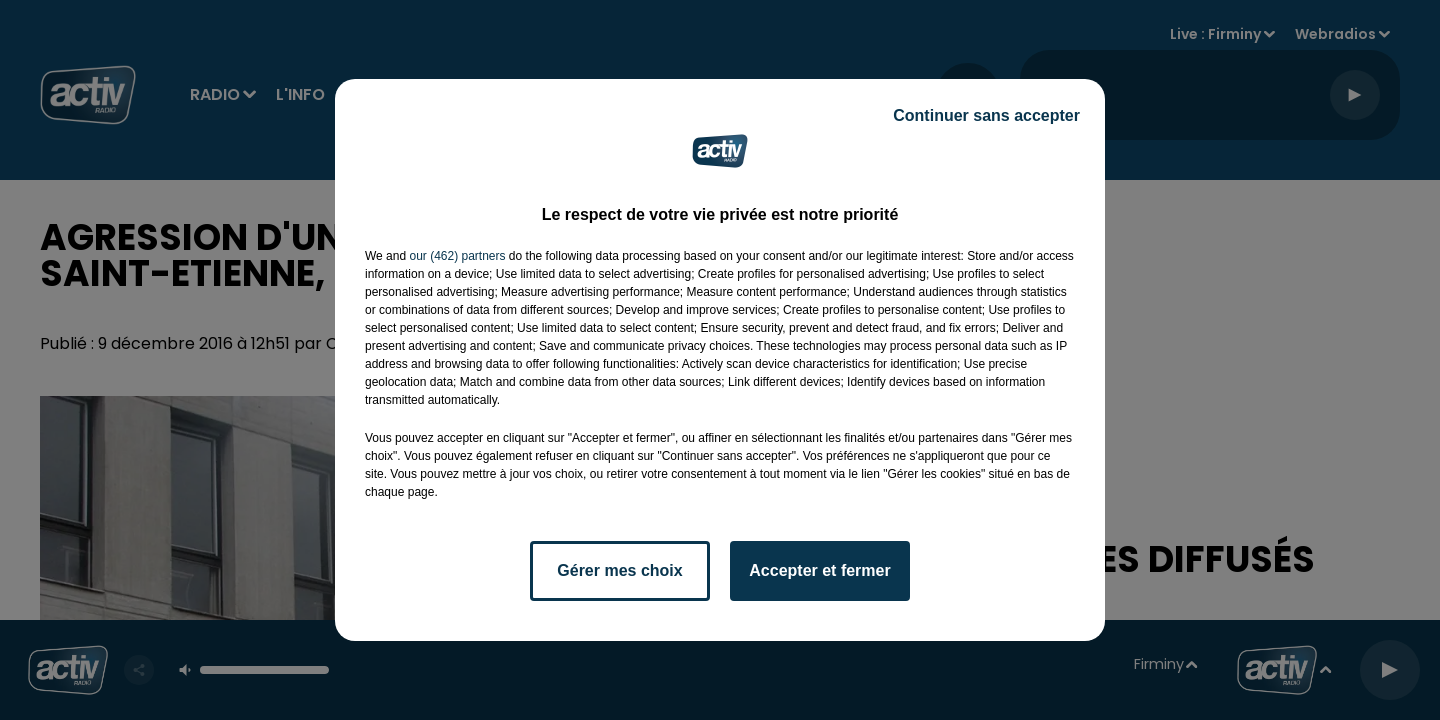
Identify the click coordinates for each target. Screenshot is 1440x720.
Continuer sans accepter (986, 115)
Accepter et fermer (819, 570)
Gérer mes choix (619, 570)
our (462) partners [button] (457, 256)
